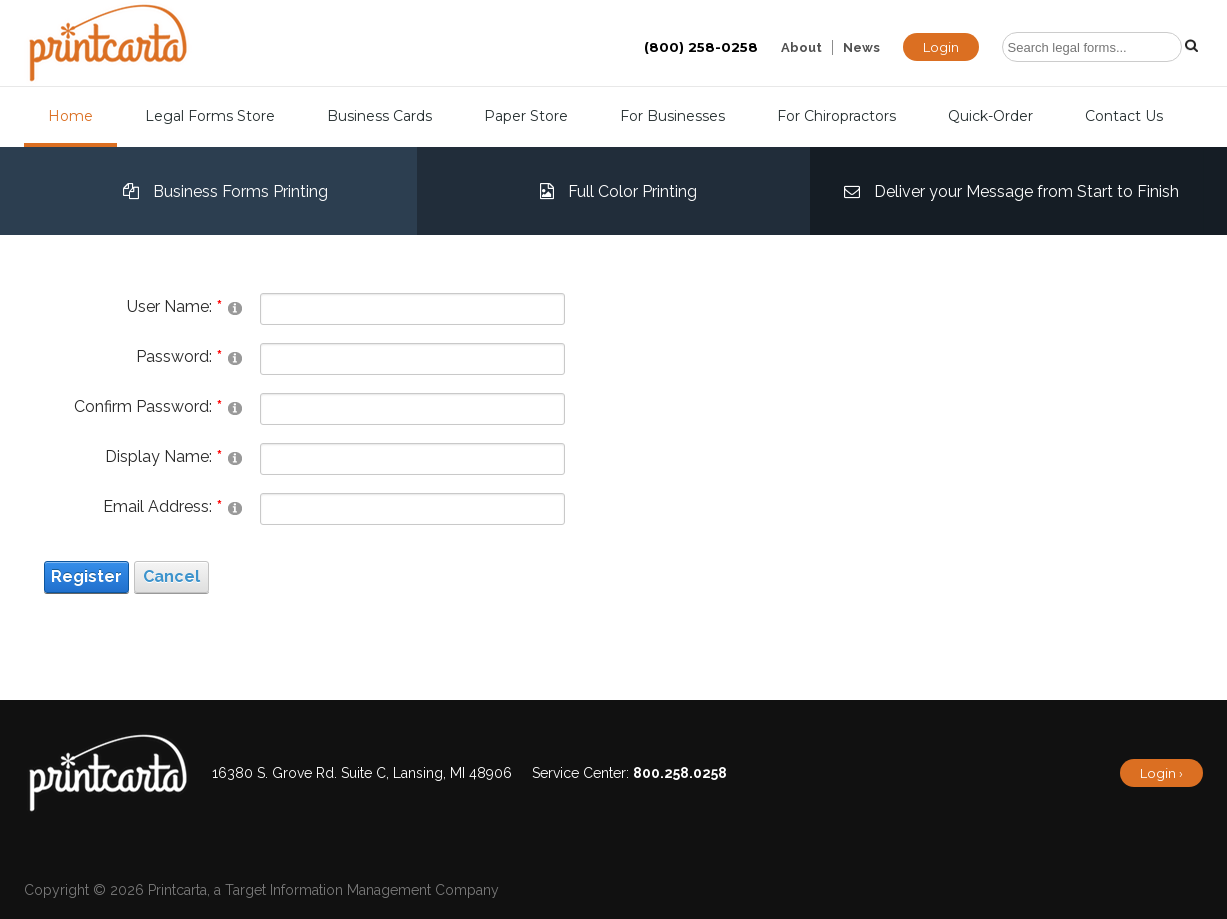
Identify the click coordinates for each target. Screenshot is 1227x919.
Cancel (171, 576)
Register (86, 576)
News (861, 47)
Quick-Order (990, 116)
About (801, 47)
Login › (1161, 773)
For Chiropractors (836, 116)
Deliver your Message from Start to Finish (1006, 191)
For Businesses (672, 116)
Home (70, 116)
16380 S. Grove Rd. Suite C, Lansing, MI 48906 (362, 773)
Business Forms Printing (220, 191)
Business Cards (379, 116)
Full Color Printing (613, 191)
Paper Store (526, 116)
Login (941, 47)
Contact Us (1124, 116)
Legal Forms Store (210, 116)
